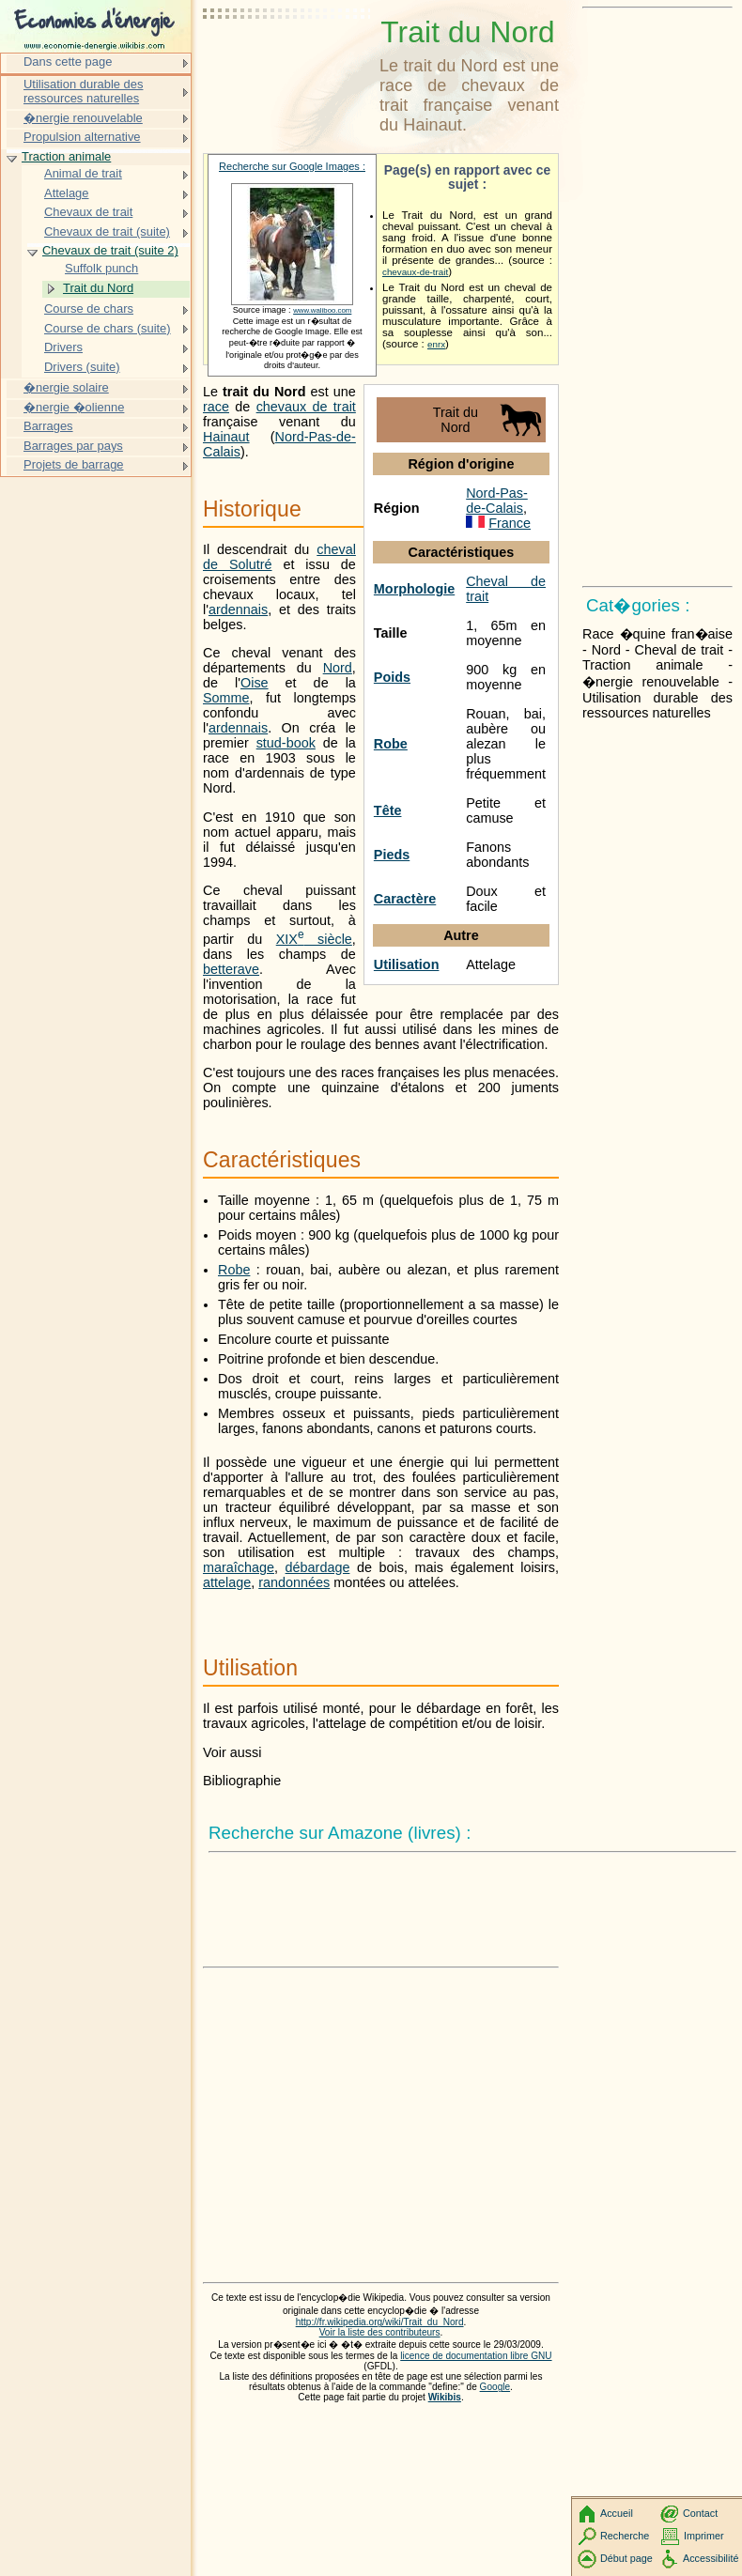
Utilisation (407, 964)
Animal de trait (83, 173)
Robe (391, 743)
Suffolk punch (101, 268)
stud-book (286, 742)
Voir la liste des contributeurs (380, 2332)
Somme (226, 697)
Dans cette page (67, 61)
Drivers (63, 347)
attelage (227, 1582)
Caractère (405, 898)
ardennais (238, 609)
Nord (337, 667)
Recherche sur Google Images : (292, 166)
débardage (318, 1567)
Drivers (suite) (82, 367)
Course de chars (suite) (107, 328)
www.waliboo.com (322, 310)
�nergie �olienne (73, 407)
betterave (231, 969)
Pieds (392, 854)
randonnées (294, 1582)
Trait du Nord (98, 288)
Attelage (66, 193)
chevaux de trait (306, 406)
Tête (388, 810)
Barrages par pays (73, 446)
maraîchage (238, 1567)
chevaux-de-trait (415, 272)
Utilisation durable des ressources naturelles (83, 91)
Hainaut (226, 436)
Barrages (48, 426)
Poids (392, 677)
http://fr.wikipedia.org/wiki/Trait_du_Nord (380, 2322)
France (509, 523)
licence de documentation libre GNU (475, 2356)
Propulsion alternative (82, 137)
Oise (254, 682)
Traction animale (66, 156)
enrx (436, 344)
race (216, 406)
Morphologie (414, 588)
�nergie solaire (66, 387)
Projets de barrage (73, 464)
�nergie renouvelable (83, 118)
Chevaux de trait (88, 212)
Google (495, 2387)
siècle (314, 939)
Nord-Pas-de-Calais (497, 501)
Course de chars (88, 308)
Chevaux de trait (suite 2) (110, 250)
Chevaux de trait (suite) (107, 231)
